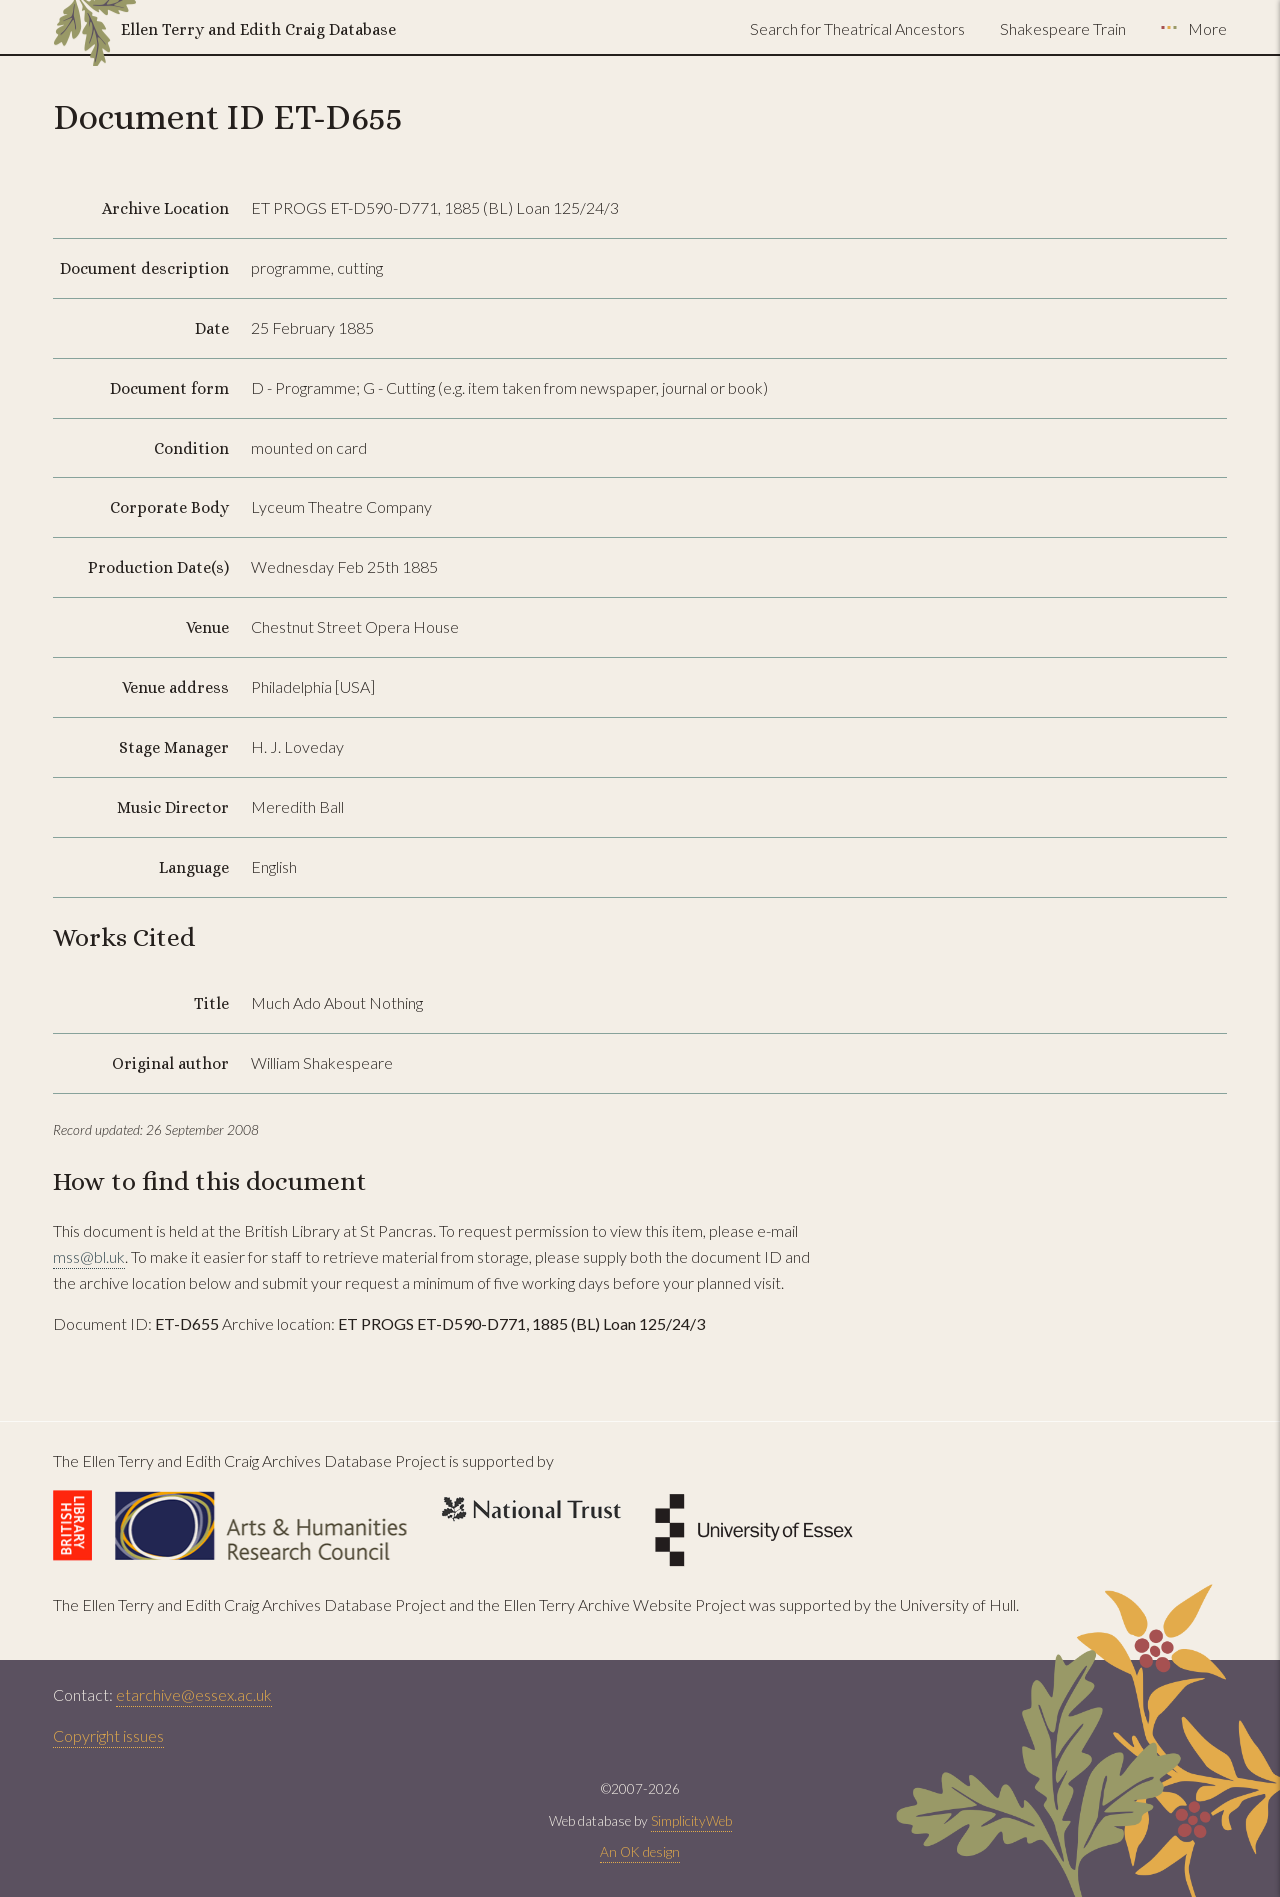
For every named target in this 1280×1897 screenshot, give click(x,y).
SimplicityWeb (691, 1821)
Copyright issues (108, 1735)
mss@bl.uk (89, 1256)
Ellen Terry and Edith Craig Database (258, 29)
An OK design (640, 1852)
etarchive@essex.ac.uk (194, 1694)
